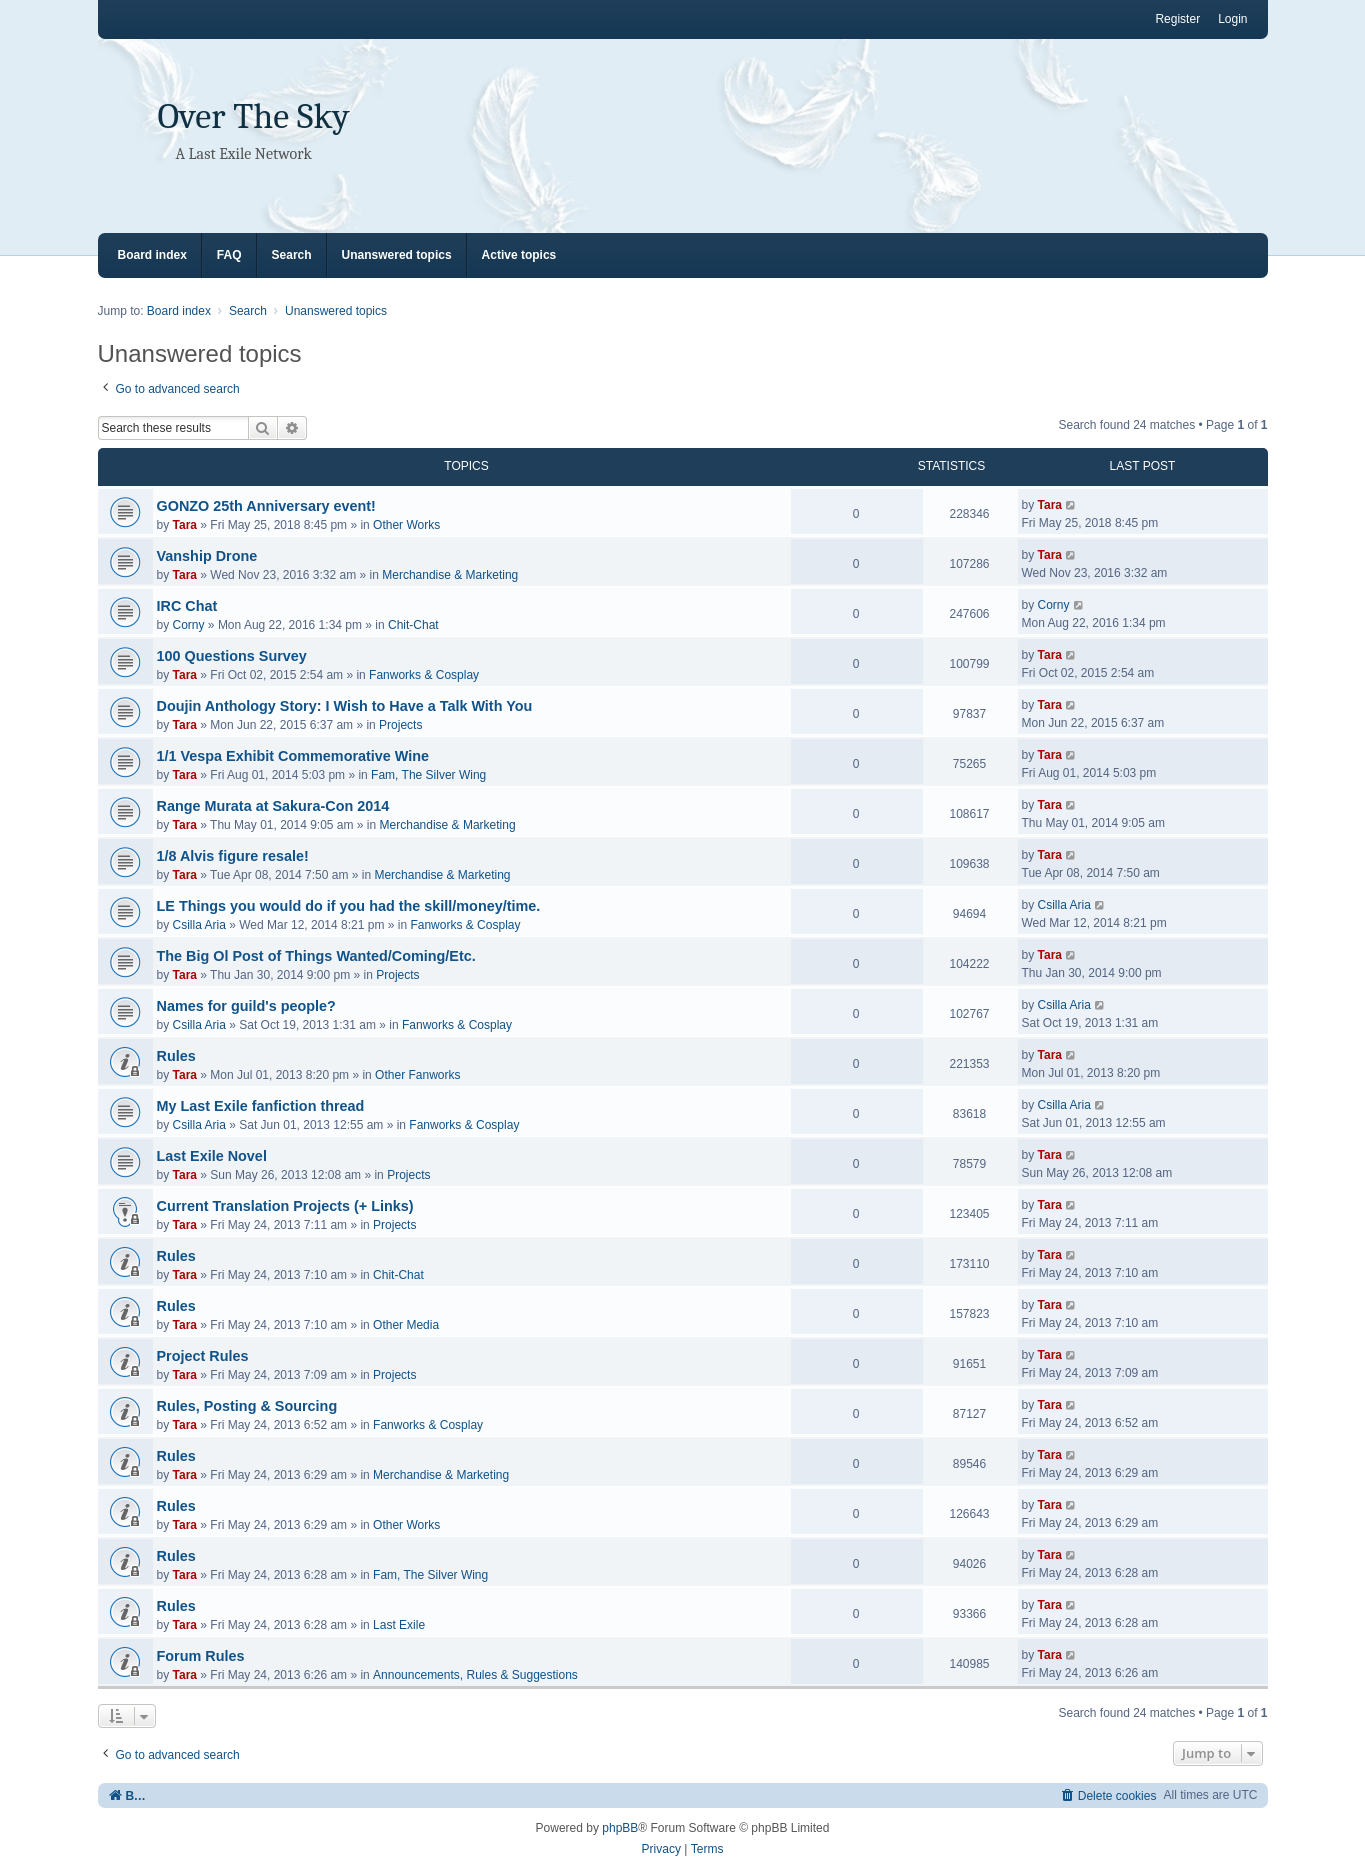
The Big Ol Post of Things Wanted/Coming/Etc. (316, 956)
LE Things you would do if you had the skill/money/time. (349, 906)
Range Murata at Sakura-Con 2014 (273, 806)
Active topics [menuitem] (519, 255)
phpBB (620, 1828)
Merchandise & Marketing (450, 575)
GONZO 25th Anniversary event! (266, 506)
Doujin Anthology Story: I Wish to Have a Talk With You (345, 706)
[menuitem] (1108, 1795)
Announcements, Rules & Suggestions (475, 1675)
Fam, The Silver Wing (428, 775)
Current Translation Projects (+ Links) (285, 1206)
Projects (400, 725)
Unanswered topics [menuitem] (397, 255)
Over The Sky (254, 116)
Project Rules (203, 1356)
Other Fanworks (417, 1075)
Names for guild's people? (246, 1006)
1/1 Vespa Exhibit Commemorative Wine (293, 756)
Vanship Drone (207, 556)
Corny (189, 625)
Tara (185, 525)
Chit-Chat (413, 625)
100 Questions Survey (232, 656)
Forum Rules (201, 1656)
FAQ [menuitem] (229, 255)
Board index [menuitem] (152, 255)
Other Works (406, 525)
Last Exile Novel (212, 1156)
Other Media (406, 1325)
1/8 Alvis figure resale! (233, 856)
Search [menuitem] (292, 255)
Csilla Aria (199, 925)
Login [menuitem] (1232, 19)
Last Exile (399, 1625)
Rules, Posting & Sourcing (247, 1406)
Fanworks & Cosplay (424, 675)
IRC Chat (187, 606)
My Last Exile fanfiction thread (261, 1106)
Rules (176, 1056)
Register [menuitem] (1177, 19)
